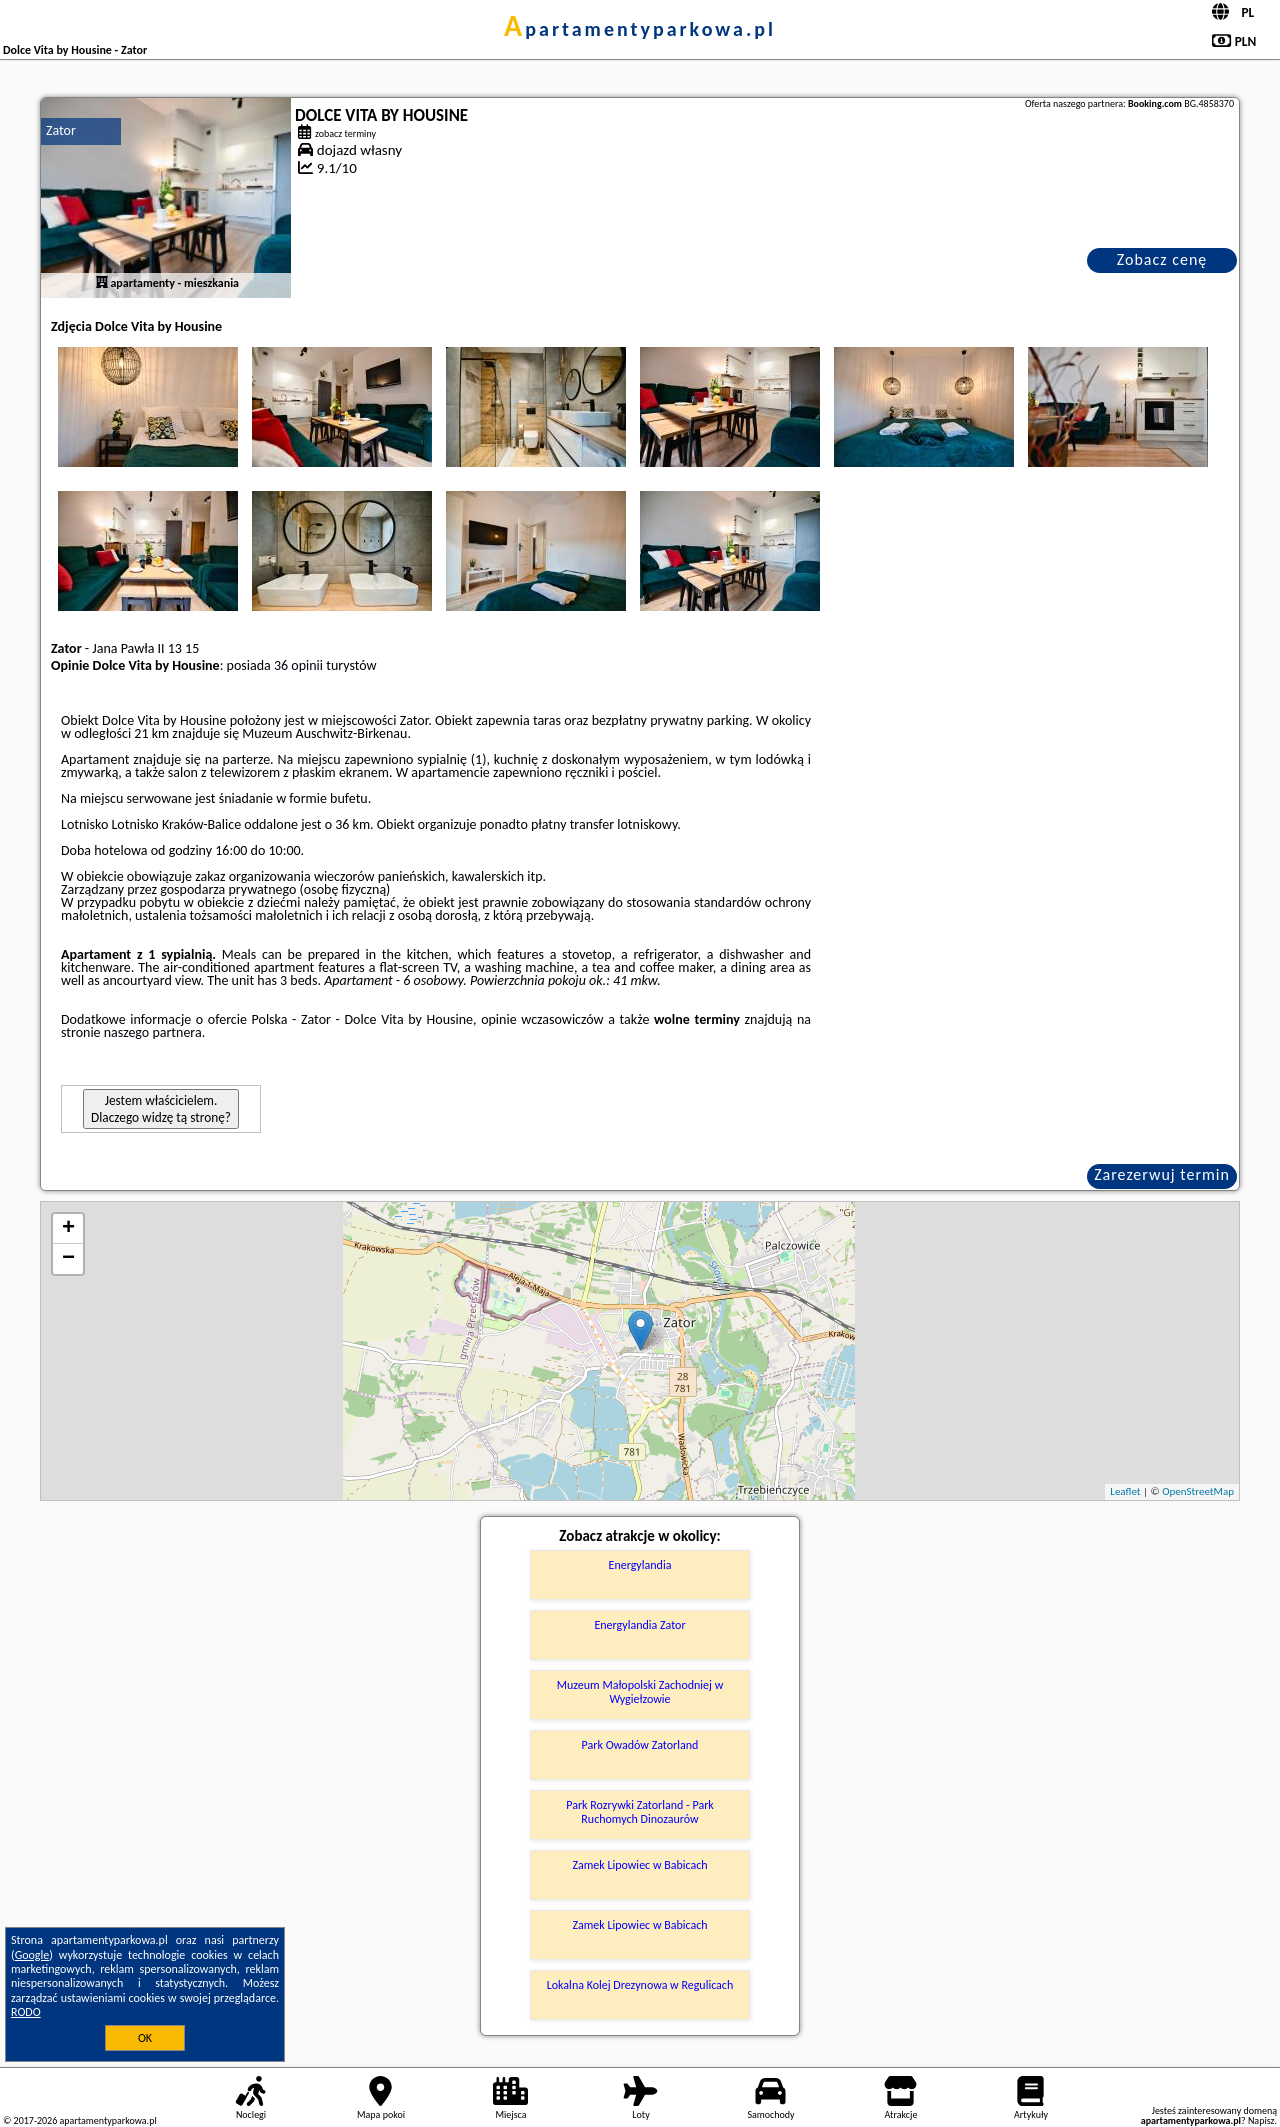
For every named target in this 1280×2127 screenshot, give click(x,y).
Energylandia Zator (639, 1625)
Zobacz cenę (1162, 259)
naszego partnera (153, 1032)
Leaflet (1125, 1491)
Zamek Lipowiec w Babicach (639, 1865)
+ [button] (68, 1229)
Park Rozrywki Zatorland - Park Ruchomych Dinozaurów (640, 1812)
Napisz (1261, 2120)
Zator (61, 130)
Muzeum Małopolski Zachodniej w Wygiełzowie (640, 1692)
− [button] (68, 1259)
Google (32, 1955)
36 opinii (298, 665)
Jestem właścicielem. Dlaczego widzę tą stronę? (161, 1109)
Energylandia (640, 1565)
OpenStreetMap (1198, 1491)
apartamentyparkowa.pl (640, 29)
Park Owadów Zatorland (640, 1745)
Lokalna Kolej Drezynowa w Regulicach (640, 1985)
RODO (26, 2012)
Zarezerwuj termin (1162, 1174)
